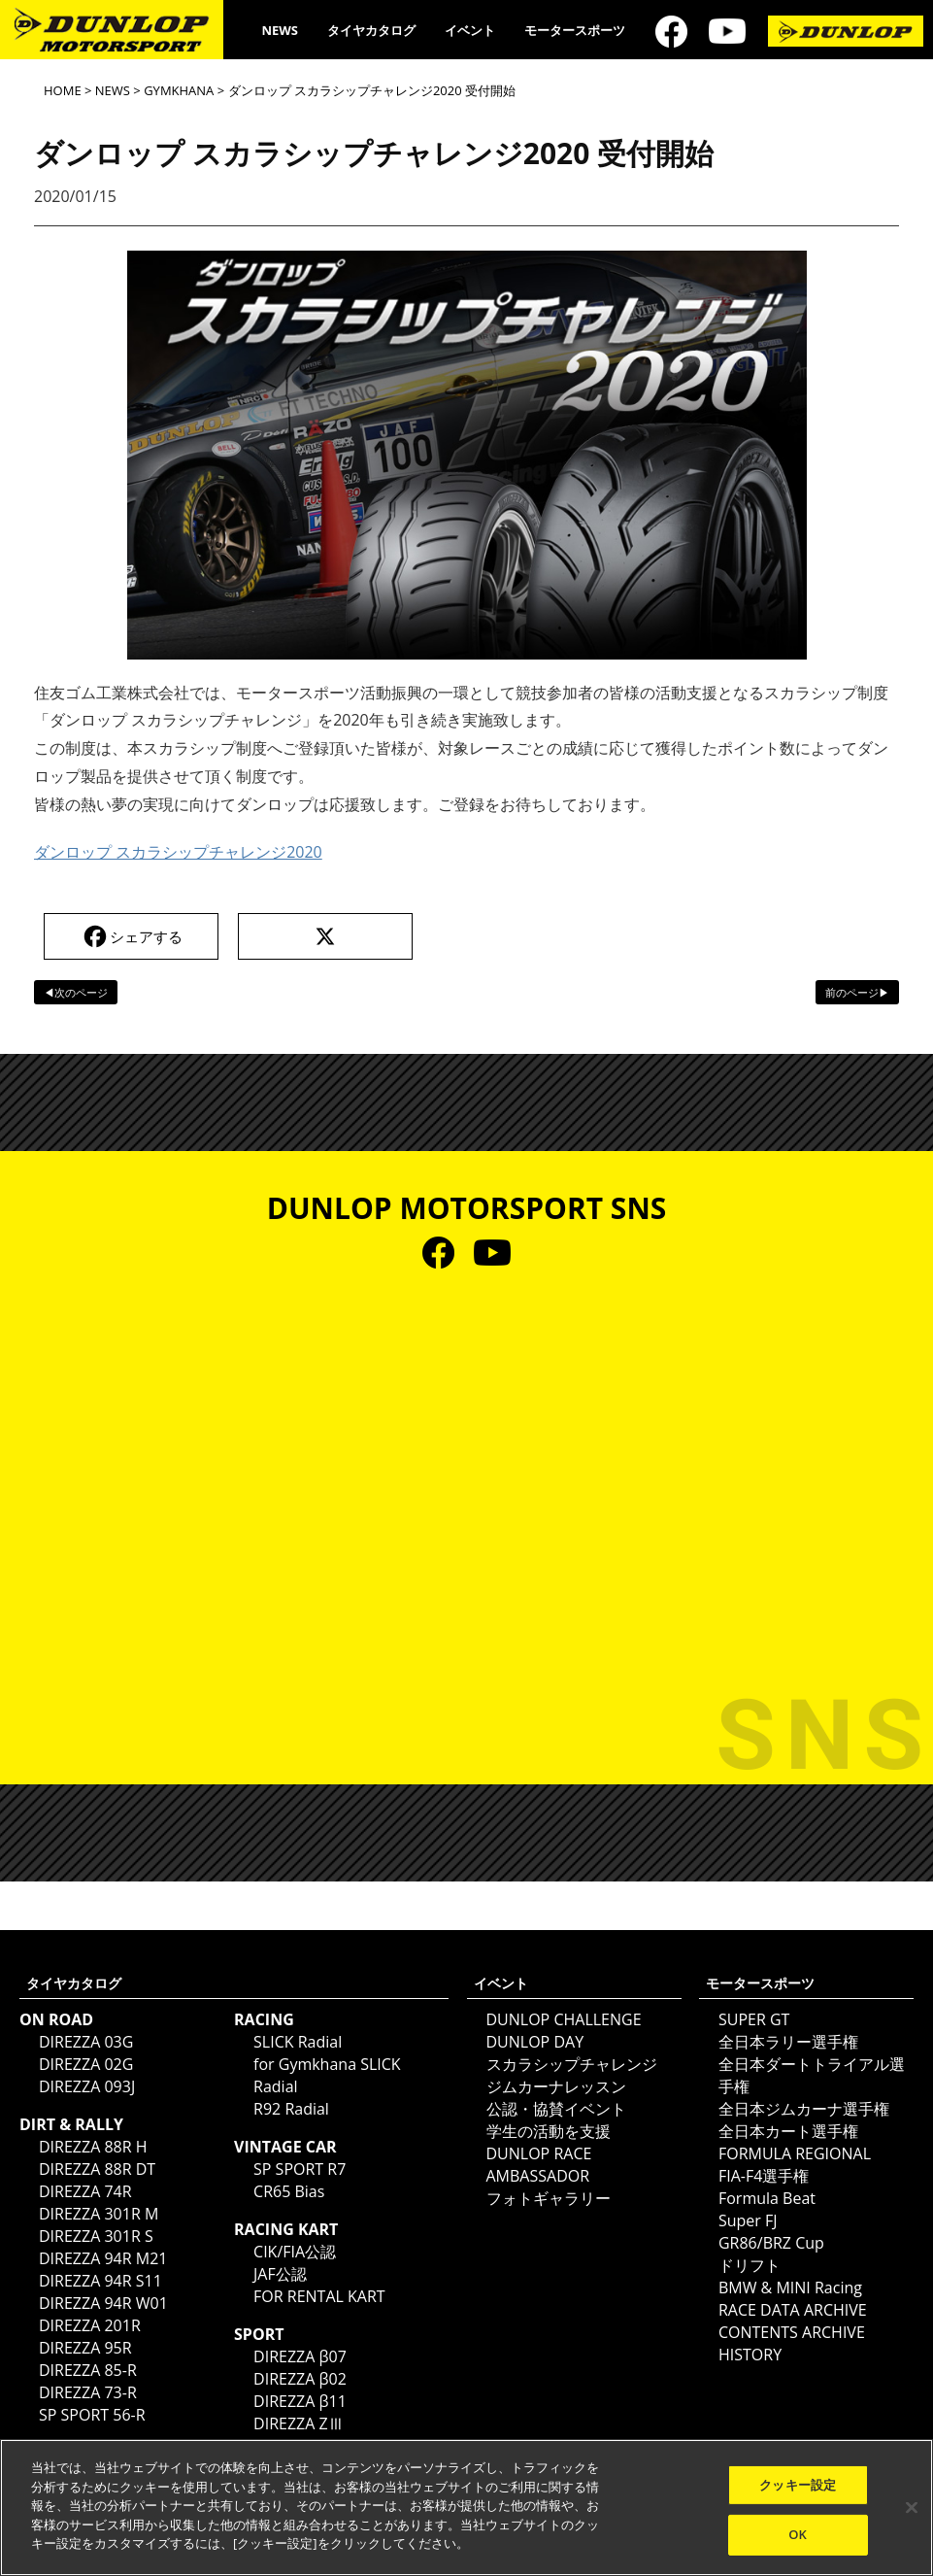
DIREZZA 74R (85, 2191)
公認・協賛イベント (556, 2108)
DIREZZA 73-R (88, 2392)
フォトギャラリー (548, 2198)
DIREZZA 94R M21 (103, 2258)
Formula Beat (767, 2198)
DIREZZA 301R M (98, 2213)
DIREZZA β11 (300, 2401)
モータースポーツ (574, 30)
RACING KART (286, 2229)
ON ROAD (56, 2019)
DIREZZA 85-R (88, 2370)
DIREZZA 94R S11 (100, 2280)
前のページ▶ (857, 992)
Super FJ (748, 2220)
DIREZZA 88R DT (97, 2169)
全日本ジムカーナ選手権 (803, 2108)
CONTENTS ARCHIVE (791, 2332)
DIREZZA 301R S (96, 2236)
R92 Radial (291, 2108)
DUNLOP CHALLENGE (564, 2019)
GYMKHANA (179, 90)
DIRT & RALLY (71, 2124)
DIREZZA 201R (90, 2325)
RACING (264, 2019)
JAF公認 (280, 2274)
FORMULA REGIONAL (794, 2153)
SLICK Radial (297, 2041)
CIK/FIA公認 (294, 2251)
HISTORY (750, 2354)
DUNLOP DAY (535, 2041)
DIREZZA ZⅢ (298, 2423)
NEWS (279, 30)
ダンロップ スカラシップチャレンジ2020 (178, 852)
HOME (63, 90)
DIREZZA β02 (300, 2379)
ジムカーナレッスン (556, 2086)
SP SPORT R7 (299, 2169)
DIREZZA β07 (300, 2356)
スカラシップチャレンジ (571, 2064)
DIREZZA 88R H (93, 2146)
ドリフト (749, 2265)
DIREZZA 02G (86, 2064)
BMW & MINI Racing (790, 2287)
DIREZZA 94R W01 (103, 2303)
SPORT (258, 2334)
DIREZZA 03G (86, 2041)
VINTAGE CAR (285, 2146)
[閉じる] (911, 2507)
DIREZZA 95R (85, 2347)
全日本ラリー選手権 (788, 2041)
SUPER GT (753, 2019)
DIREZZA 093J (87, 2086)
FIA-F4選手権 (763, 2175)
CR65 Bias (288, 2191)
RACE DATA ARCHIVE (792, 2310)
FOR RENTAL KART (319, 2296)
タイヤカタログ (371, 30)
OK (797, 2534)
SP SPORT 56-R (92, 2414)
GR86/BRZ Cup (771, 2243)
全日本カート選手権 (788, 2131)
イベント (470, 30)
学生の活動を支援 (548, 2131)
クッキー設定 (797, 2484)
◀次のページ (76, 992)
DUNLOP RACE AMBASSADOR (539, 2164)
